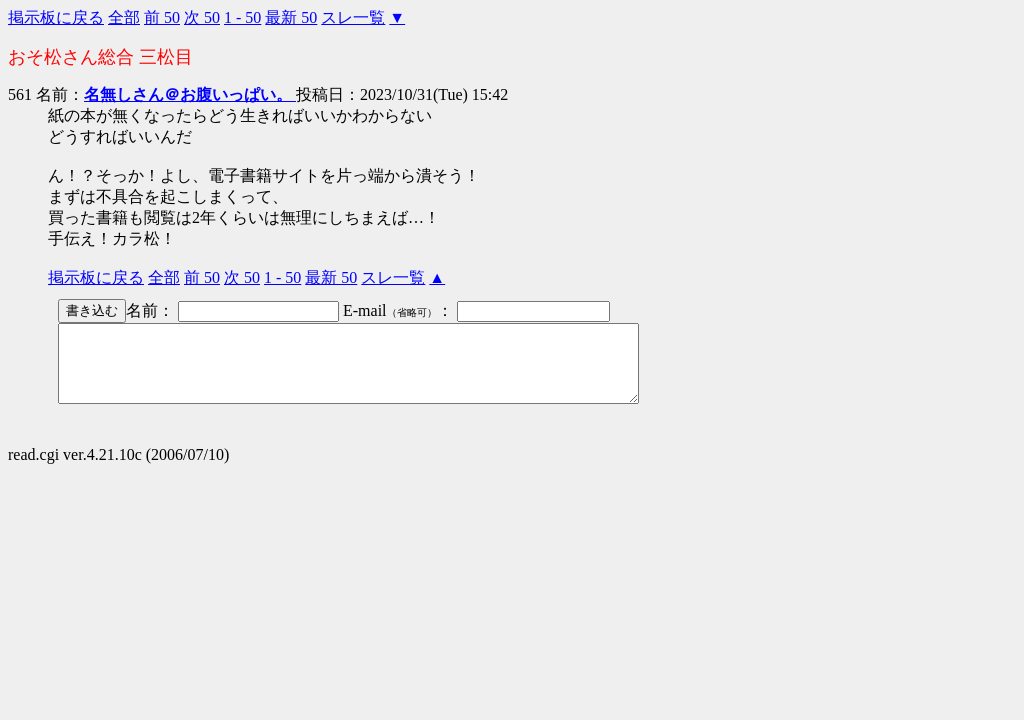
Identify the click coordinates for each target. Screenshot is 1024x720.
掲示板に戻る (56, 17)
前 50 (162, 17)
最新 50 (291, 17)
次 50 (202, 17)
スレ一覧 (353, 17)
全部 (124, 17)
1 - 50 (242, 17)
